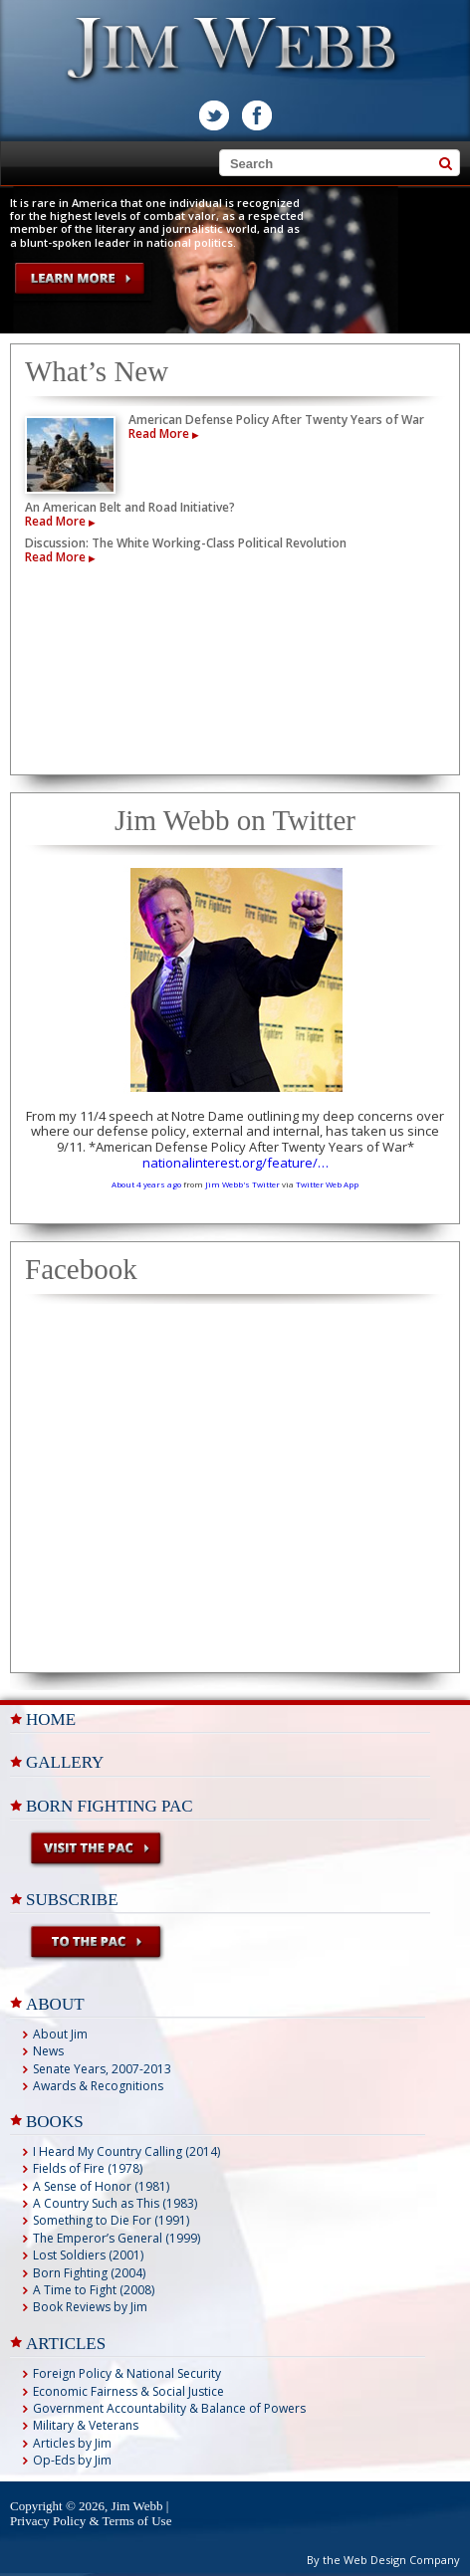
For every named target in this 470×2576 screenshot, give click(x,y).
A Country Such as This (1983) (115, 2203)
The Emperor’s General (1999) (116, 2238)
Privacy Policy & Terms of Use (90, 2520)
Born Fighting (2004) (89, 2272)
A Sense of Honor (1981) (101, 2186)
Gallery (65, 1762)
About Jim (60, 2034)
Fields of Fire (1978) (87, 2168)
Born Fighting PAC (109, 1806)
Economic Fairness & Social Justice (128, 2391)
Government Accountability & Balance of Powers (169, 2408)
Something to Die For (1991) (111, 2220)
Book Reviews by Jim (90, 2306)
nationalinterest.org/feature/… (235, 1163)
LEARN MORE (80, 280)
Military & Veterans (85, 2425)
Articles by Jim (72, 2443)
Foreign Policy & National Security (127, 2373)
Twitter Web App (327, 1184)
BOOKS (55, 2121)
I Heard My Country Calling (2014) (126, 2151)
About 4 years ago (146, 1184)
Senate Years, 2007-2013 (102, 2068)
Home (51, 1719)
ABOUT (55, 2004)
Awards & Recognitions (98, 2085)
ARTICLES (66, 2343)
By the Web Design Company (383, 2559)
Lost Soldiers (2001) (88, 2255)
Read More (163, 433)
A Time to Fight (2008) (93, 2289)
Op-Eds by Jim (72, 2460)
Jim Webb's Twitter (242, 1184)
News (48, 2050)
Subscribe (72, 1899)
